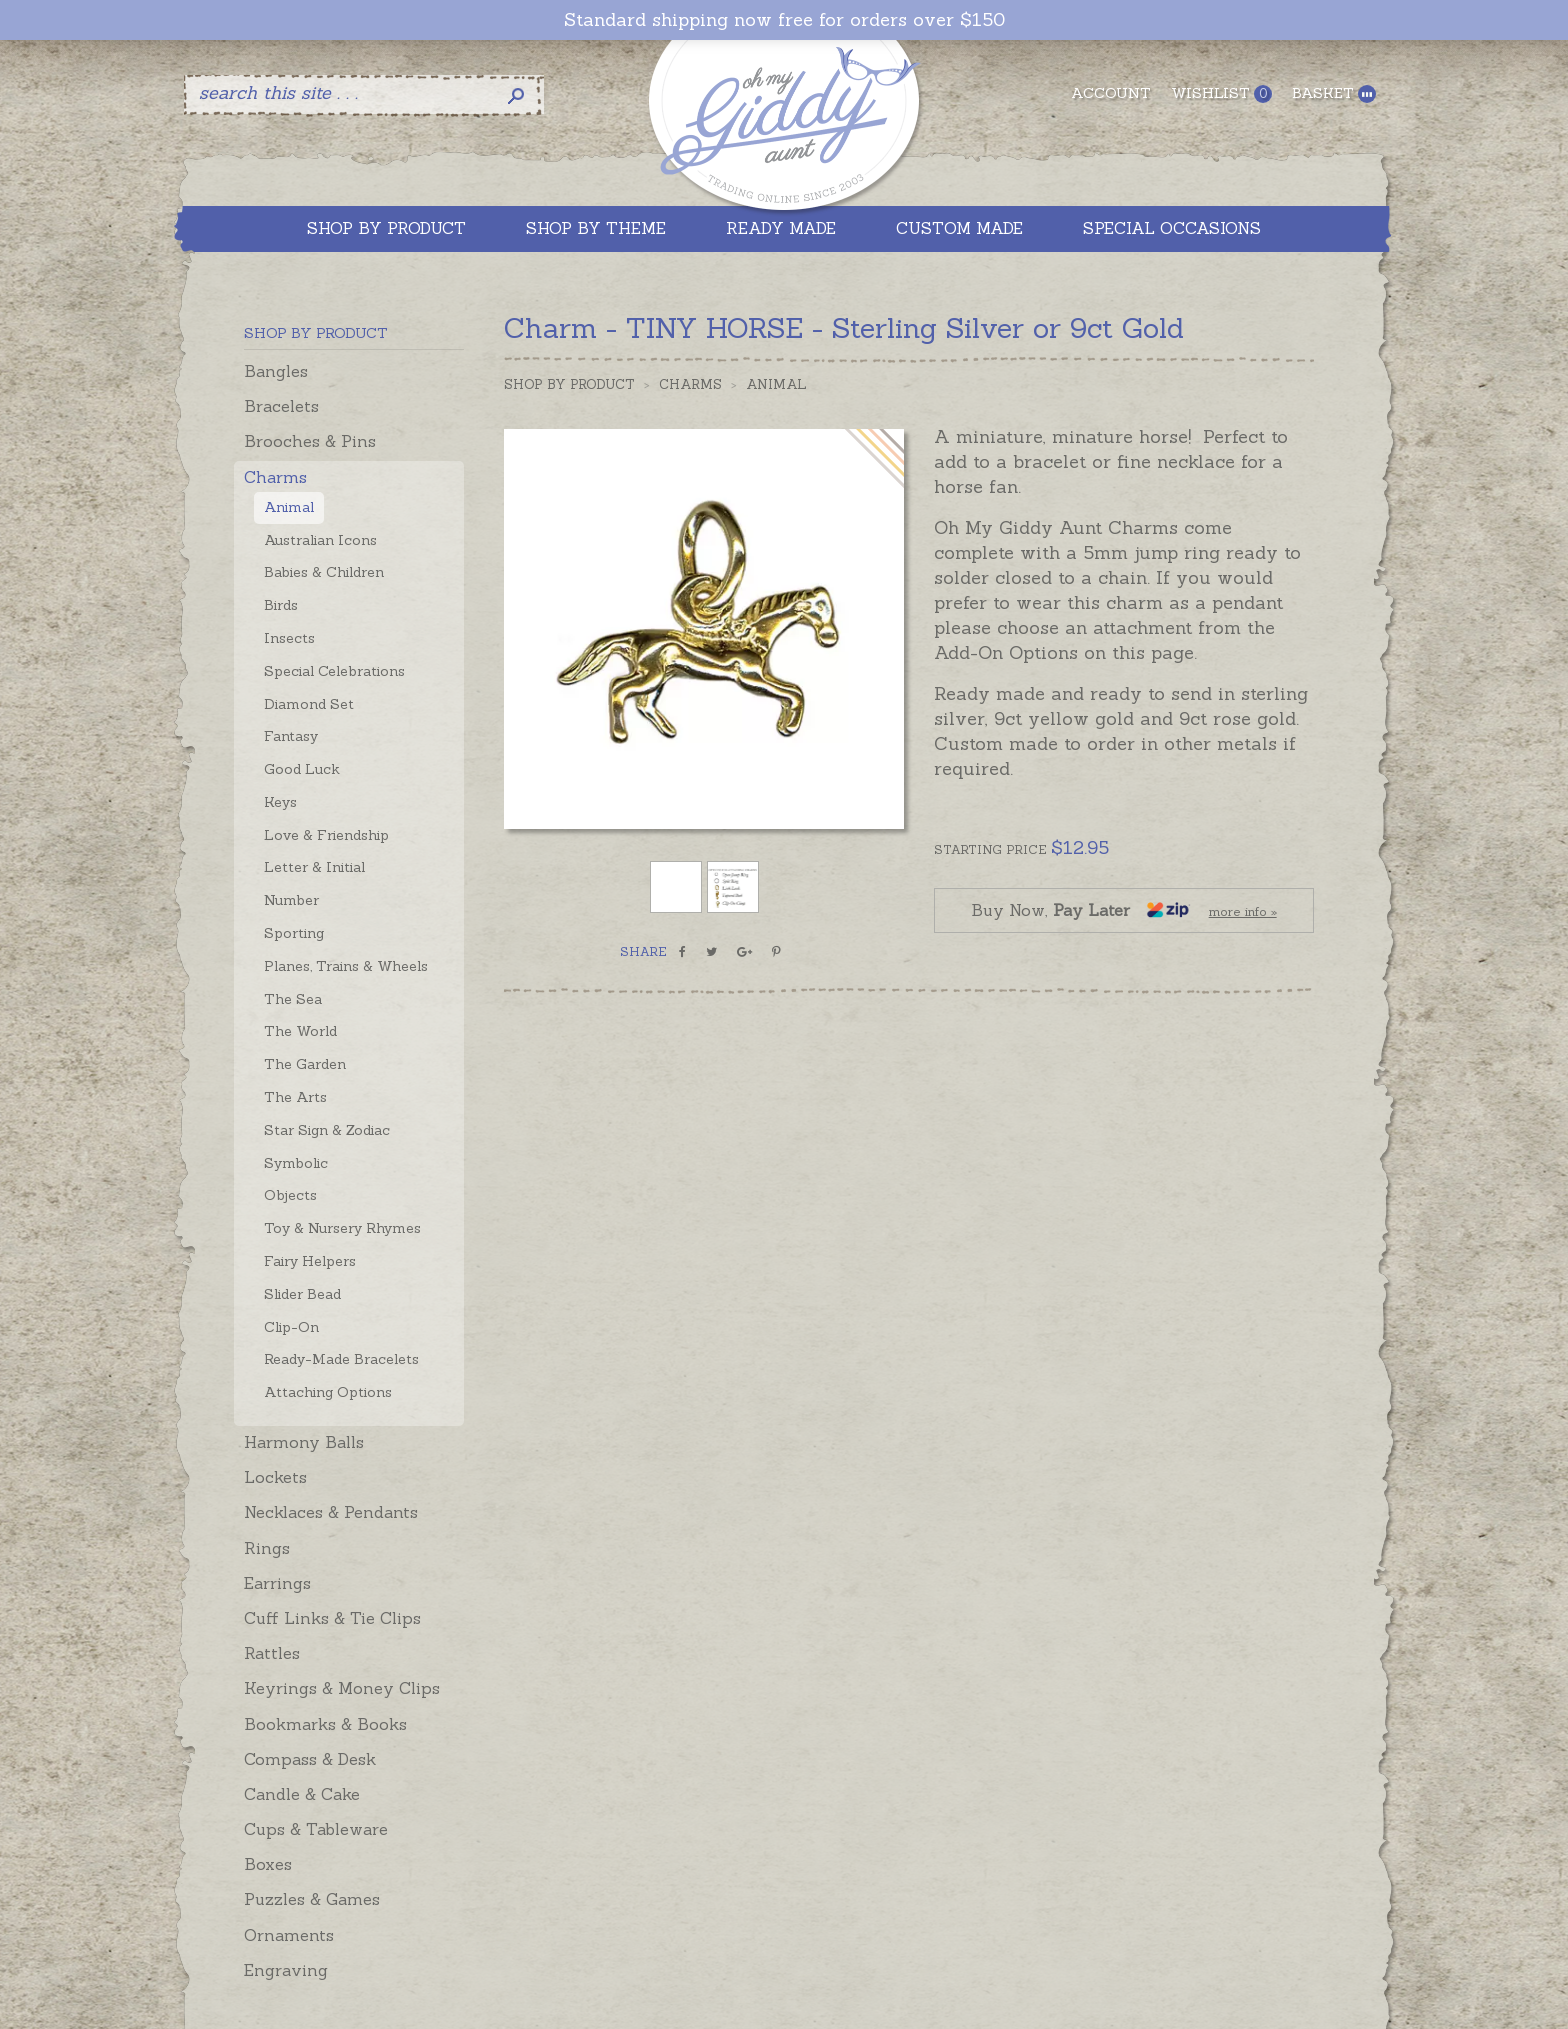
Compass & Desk (310, 1759)
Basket (1334, 93)
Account (1111, 93)
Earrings (277, 1583)
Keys (280, 802)
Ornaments (289, 1935)
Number (291, 900)
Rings (267, 1548)
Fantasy (291, 736)
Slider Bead (302, 1294)
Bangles (276, 371)
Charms (275, 477)
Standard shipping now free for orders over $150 (784, 20)
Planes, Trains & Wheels (346, 966)
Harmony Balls (304, 1442)
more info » (1243, 911)
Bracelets (281, 406)
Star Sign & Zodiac (327, 1130)
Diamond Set (309, 704)
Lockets (275, 1477)
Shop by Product (569, 384)
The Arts (295, 1097)
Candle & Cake (302, 1794)
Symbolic (296, 1163)
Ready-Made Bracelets (341, 1359)
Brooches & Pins (310, 441)
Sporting (294, 933)
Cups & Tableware (316, 1829)
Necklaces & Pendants (331, 1512)
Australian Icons (320, 540)
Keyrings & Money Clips (342, 1688)
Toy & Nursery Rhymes (342, 1228)
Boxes (268, 1864)
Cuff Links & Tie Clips (332, 1618)
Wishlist (1221, 93)
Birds (281, 605)
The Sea (293, 999)
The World (300, 1031)
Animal (289, 507)
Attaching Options (328, 1392)
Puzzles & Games (312, 1899)
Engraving (286, 1970)
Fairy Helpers (310, 1261)
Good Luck (302, 769)
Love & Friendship (326, 835)
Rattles (272, 1653)
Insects (289, 638)
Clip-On (291, 1327)
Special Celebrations (334, 671)
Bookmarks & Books (325, 1724)
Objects (290, 1195)
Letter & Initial (314, 867)
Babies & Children (324, 572)
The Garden (305, 1064)
